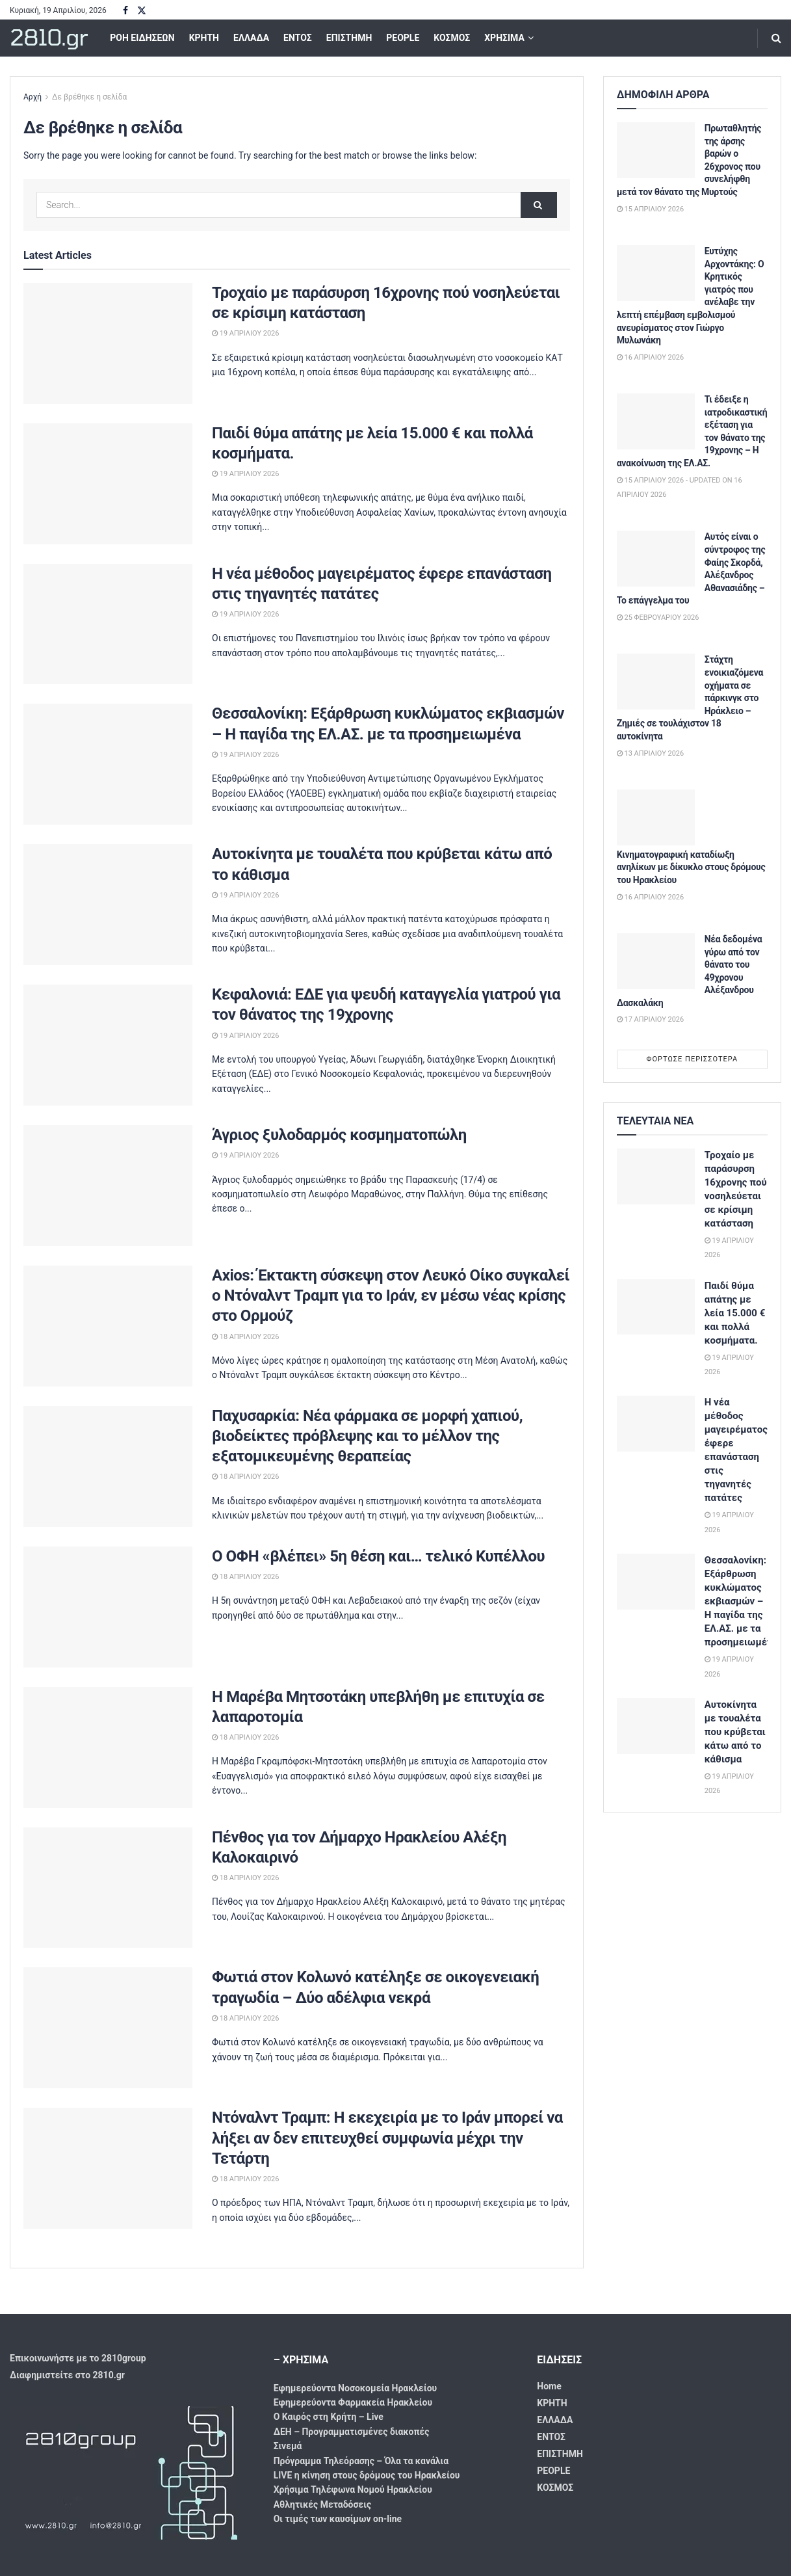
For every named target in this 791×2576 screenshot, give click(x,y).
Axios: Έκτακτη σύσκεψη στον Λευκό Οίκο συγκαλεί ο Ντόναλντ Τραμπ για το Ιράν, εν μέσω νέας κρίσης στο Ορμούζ (390, 1295)
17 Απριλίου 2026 (650, 1019)
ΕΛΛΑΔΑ (251, 38)
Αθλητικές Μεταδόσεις (322, 2504)
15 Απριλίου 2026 (650, 209)
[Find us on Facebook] (125, 10)
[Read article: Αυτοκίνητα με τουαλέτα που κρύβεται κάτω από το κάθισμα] (107, 904)
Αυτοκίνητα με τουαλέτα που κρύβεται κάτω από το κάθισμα (735, 1732)
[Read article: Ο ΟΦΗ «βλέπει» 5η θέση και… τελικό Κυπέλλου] (107, 1607)
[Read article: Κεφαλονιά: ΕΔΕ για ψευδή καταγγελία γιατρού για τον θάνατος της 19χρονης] (107, 1045)
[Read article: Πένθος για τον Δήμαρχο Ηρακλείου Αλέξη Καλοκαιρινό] (107, 1887)
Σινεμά (288, 2446)
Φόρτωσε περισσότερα (692, 1059)
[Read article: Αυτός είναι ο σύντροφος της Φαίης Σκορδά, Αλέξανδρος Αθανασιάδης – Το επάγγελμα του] (656, 559)
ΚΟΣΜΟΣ (452, 38)
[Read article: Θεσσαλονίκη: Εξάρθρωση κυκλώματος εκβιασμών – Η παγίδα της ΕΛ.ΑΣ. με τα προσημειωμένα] (107, 764)
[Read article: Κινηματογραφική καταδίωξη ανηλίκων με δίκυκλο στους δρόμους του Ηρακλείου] (656, 817)
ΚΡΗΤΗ (204, 38)
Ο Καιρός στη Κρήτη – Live (328, 2416)
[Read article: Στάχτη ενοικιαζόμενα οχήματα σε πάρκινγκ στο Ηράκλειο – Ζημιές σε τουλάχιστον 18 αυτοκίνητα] (656, 682)
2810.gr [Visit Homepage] (48, 37)
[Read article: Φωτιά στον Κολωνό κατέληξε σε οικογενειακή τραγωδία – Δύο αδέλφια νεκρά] (107, 2027)
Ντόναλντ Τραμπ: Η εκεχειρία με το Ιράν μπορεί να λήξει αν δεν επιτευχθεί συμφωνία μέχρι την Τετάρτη (387, 2137)
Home (549, 2386)
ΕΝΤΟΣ (297, 38)
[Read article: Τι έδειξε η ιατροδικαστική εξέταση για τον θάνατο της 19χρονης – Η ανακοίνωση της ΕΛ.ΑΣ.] (656, 421)
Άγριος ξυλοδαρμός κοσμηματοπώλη (339, 1135)
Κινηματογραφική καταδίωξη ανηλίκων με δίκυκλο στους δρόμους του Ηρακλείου (691, 867)
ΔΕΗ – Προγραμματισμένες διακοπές (352, 2431)
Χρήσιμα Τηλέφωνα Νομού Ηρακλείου (353, 2489)
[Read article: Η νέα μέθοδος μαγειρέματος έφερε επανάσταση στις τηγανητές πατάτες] (107, 624)
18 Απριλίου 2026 (245, 1337)
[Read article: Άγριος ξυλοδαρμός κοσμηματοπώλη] (107, 1185)
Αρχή (32, 96)
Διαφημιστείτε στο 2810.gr (67, 2375)
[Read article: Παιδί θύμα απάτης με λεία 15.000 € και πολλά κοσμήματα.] (107, 483)
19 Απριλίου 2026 (245, 333)
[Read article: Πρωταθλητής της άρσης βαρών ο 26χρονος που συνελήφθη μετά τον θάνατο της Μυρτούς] (656, 150)
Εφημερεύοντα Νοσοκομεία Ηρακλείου (355, 2388)
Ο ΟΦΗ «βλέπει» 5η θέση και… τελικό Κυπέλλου (378, 1556)
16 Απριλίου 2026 (650, 357)
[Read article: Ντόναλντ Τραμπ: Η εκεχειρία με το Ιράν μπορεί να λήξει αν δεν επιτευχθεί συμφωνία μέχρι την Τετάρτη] (107, 2168)
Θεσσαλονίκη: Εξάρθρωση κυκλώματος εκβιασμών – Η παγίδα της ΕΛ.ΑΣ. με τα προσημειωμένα (741, 1601)
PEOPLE (402, 38)
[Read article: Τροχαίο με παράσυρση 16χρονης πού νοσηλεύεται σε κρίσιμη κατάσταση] (107, 343)
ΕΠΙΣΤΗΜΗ (349, 38)
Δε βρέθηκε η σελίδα (89, 96)
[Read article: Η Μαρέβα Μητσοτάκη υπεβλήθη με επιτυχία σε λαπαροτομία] (107, 1747)
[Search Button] (776, 38)
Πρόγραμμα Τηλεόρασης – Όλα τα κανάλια (361, 2461)
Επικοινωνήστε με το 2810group (78, 2358)
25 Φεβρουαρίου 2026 (658, 617)
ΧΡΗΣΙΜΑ (504, 38)
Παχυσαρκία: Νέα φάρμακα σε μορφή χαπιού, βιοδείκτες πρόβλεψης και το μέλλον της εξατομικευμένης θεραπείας (367, 1436)
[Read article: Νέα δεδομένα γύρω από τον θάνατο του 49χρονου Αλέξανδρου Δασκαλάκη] (656, 961)
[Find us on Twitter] (141, 10)
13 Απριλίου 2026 (650, 753)
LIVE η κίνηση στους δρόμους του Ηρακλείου (367, 2475)
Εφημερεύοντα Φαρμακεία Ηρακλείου (353, 2402)
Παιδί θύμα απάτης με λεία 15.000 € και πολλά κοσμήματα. (735, 1313)
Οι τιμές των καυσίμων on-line (338, 2519)
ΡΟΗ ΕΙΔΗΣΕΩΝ (142, 38)
